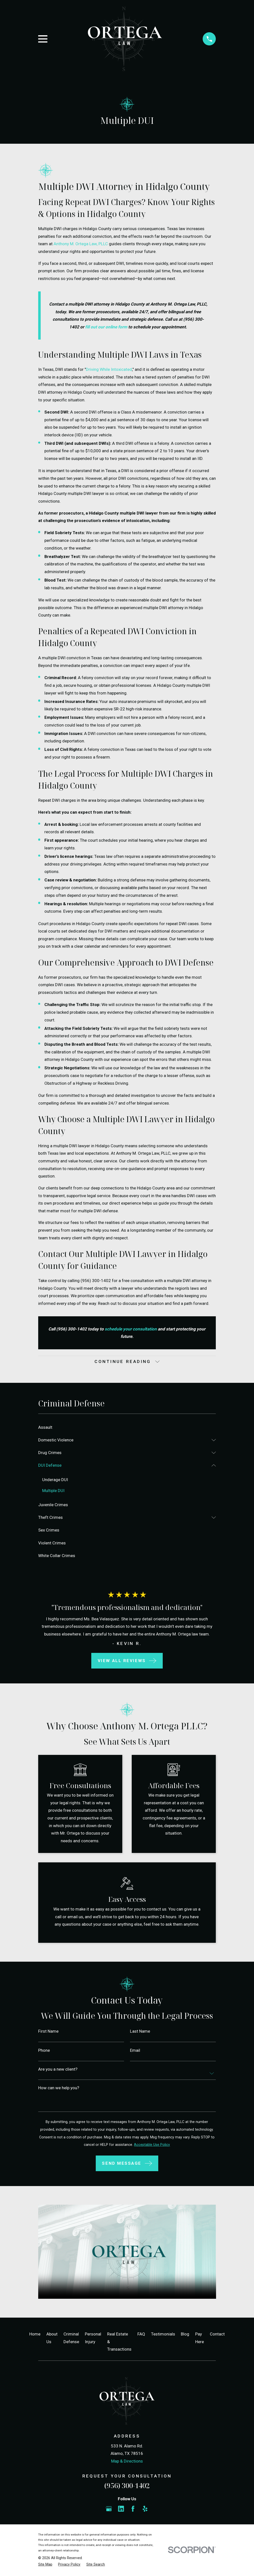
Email (135, 2051)
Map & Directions (127, 2462)
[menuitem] (127, 1428)
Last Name (140, 2032)
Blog (185, 2334)
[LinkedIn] (121, 2510)
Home (34, 2334)
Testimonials (163, 2334)
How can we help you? (58, 2089)
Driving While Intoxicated (109, 369)
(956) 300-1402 (96, 1280)
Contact (217, 2334)
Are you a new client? (57, 2070)
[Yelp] (145, 2510)
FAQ (141, 2334)
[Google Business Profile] (109, 2510)
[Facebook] (133, 2510)
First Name (48, 2032)
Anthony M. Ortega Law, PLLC (81, 243)
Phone (44, 2051)
